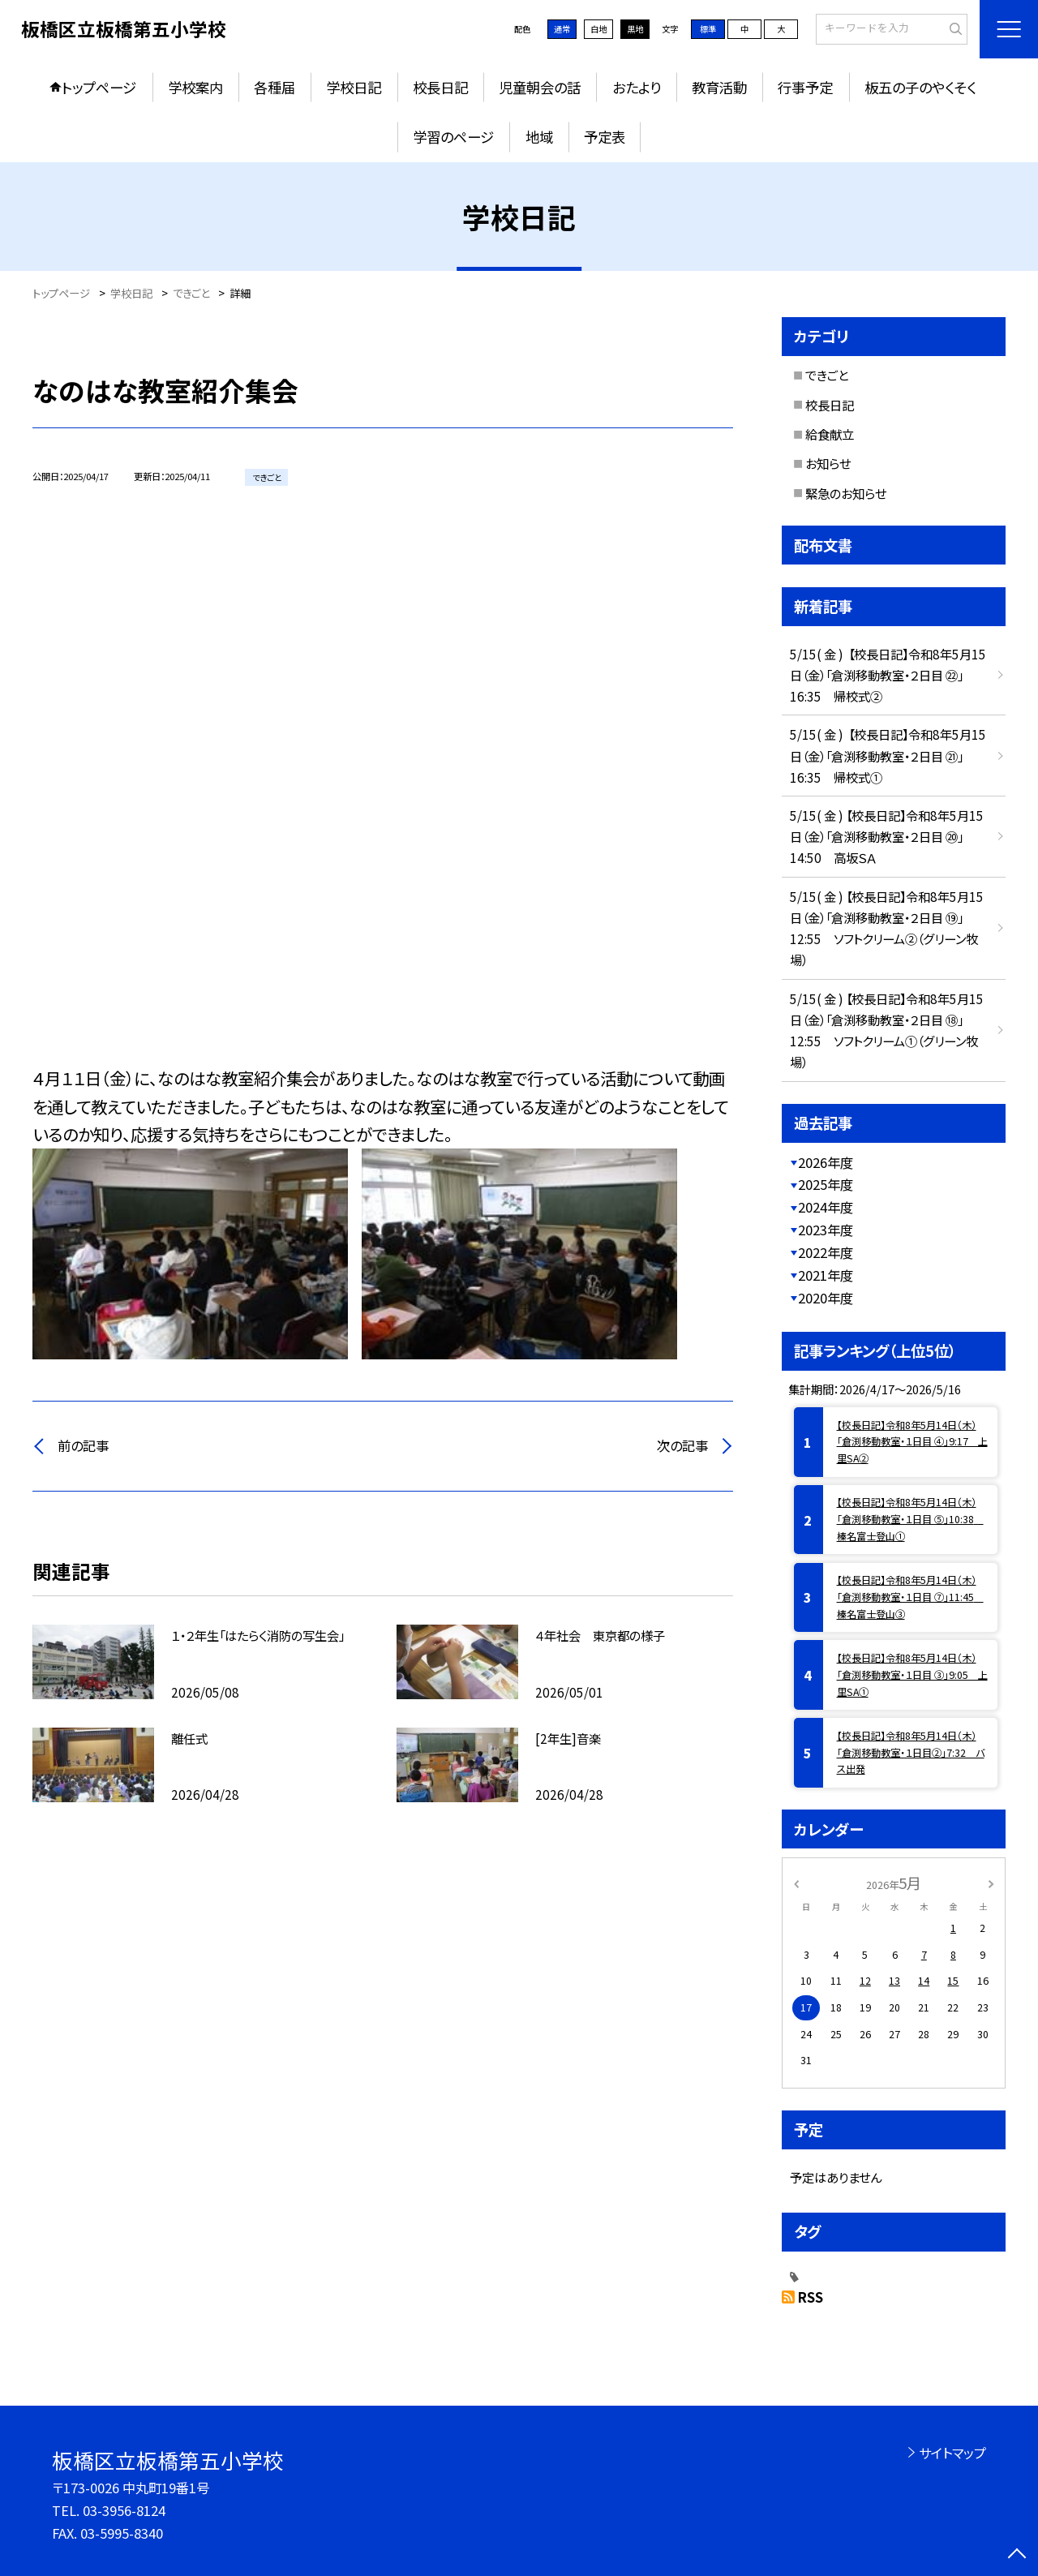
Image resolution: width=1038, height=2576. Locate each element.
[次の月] (991, 1882)
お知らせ (828, 463)
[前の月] (796, 1882)
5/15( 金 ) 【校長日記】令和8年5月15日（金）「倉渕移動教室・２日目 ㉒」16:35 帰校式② (888, 675)
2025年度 (825, 1184)
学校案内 (195, 87)
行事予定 (805, 87)
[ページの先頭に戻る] (1017, 2555)
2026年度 (825, 1162)
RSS (810, 2297)
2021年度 (825, 1275)
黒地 (635, 29)
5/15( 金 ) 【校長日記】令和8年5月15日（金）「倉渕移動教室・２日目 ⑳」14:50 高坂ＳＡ (887, 836)
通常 (562, 29)
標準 (708, 29)
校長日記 (440, 87)
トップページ (99, 87)
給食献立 (829, 434)
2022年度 (825, 1252)
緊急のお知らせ (845, 493)
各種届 (274, 87)
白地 (598, 29)
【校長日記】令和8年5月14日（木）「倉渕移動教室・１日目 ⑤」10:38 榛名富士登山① (910, 1519)
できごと (826, 375)
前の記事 (83, 1445)
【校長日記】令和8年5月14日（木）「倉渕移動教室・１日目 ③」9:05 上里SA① (912, 1675)
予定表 (604, 137)
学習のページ (453, 137)
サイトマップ (952, 2452)
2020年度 (825, 1297)
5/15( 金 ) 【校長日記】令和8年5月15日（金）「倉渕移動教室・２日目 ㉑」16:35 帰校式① (888, 755)
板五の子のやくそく (920, 87)
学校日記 (353, 87)
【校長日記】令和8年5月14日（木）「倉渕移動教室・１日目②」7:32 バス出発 (910, 1752)
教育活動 (719, 87)
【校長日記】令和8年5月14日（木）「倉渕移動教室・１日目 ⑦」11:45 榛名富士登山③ (910, 1597)
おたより (636, 87)
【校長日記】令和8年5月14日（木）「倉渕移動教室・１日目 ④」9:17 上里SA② (912, 1442)
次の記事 (682, 1445)
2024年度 (825, 1207)
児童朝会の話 (540, 87)
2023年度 (825, 1229)
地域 (539, 137)
